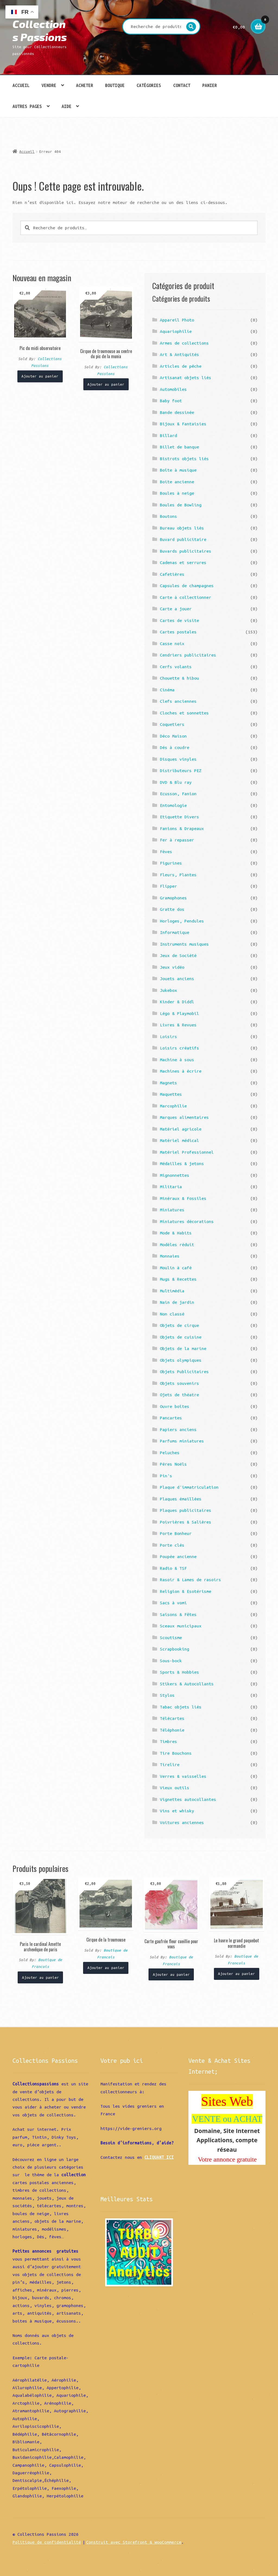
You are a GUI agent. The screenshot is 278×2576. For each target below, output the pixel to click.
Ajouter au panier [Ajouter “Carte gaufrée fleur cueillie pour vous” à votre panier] (171, 1974)
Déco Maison (173, 735)
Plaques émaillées (180, 1498)
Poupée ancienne (178, 1556)
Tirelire (169, 1764)
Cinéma (167, 689)
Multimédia (172, 1290)
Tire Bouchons (176, 1753)
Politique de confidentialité (46, 2542)
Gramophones (173, 897)
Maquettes (171, 1094)
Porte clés (172, 1545)
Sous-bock (171, 1660)
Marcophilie (173, 1105)
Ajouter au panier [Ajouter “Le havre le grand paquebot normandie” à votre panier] (236, 1973)
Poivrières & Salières (185, 1521)
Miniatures (172, 1209)
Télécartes (172, 1718)
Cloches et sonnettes (184, 712)
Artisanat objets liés (185, 377)
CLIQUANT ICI (159, 2157)
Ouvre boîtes (174, 1406)
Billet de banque (179, 446)
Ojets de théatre (179, 1394)
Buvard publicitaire (183, 539)
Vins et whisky (177, 1810)
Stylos (167, 1695)
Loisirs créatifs (179, 1047)
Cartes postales (178, 631)
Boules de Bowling (180, 504)
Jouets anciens (177, 978)
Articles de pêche (180, 366)
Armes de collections (184, 342)
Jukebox (168, 990)
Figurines (171, 862)
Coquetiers (172, 724)
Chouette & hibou (179, 678)
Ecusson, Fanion (178, 793)
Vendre (49, 85)
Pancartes (171, 1417)
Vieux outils (174, 1787)
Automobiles (173, 389)
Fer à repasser (177, 839)
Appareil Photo (177, 319)
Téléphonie (172, 1729)
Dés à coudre (174, 747)
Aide (66, 106)
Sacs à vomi (173, 1602)
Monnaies (169, 1255)
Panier (209, 85)
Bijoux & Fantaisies (183, 423)
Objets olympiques (180, 1360)
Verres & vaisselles (183, 1776)
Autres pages (27, 106)
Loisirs (168, 1036)
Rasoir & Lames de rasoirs (190, 1579)
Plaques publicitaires (185, 1510)
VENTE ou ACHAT (227, 2119)
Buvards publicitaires (185, 551)
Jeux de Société (178, 955)
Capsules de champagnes (187, 585)
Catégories (149, 85)
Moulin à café (176, 1267)
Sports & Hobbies (179, 1672)
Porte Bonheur (176, 1533)
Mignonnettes (174, 1175)
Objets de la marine (183, 1348)
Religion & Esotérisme (185, 1591)
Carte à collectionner (185, 597)
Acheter (84, 85)
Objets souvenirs (179, 1383)
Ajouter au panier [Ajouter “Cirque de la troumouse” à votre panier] (105, 1967)
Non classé (172, 1313)
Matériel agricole (180, 1128)
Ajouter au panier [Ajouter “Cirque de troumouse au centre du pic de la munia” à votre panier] (105, 384)
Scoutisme (171, 1637)
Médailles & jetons (182, 1163)
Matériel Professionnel (187, 1152)
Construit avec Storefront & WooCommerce (133, 2542)
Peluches (169, 1452)
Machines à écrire (180, 1071)
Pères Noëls (173, 1464)
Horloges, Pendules (182, 920)
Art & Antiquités (179, 354)
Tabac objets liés (180, 1706)
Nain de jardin (177, 1302)
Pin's (166, 1475)
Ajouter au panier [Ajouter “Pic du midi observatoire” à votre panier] (39, 376)
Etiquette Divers (179, 816)
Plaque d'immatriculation (189, 1487)
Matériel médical (179, 1140)
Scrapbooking (174, 1648)
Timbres (168, 1741)
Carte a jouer (176, 608)
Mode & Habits (176, 1232)
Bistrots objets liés (184, 458)
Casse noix (172, 643)
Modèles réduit (177, 1244)
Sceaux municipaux (180, 1625)
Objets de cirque (179, 1325)
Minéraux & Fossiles (183, 1198)
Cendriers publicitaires (188, 654)
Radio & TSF (173, 1568)
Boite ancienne (177, 481)
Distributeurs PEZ (180, 770)
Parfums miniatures (182, 1440)
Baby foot (171, 400)
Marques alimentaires (184, 1117)
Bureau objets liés (182, 527)
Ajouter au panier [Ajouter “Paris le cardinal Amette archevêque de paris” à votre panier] (40, 1977)
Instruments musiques (184, 944)
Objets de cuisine (180, 1337)
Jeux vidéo (172, 967)
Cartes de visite (179, 620)
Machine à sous (177, 1059)
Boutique (115, 85)
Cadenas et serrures (183, 562)
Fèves (166, 851)
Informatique (174, 932)
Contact (181, 85)
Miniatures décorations (187, 1221)
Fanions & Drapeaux (182, 828)
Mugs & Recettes (178, 1279)
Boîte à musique (178, 469)
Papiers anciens (178, 1429)
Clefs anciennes (178, 701)
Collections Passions (39, 30)
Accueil (21, 85)
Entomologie (173, 805)
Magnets (168, 1082)
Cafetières (172, 574)
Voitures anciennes (182, 1822)
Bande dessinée (177, 412)
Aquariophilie (176, 331)
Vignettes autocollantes (188, 1799)
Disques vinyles (178, 759)
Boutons (168, 516)
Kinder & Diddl (177, 1001)
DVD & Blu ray (176, 782)
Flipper (168, 886)
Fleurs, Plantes (178, 874)
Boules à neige (177, 493)
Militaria (171, 1186)
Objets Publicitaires (184, 1371)
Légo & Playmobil (179, 1013)
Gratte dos (172, 909)
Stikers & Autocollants (187, 1683)
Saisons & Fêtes (178, 1614)
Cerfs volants (176, 666)
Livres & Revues (178, 1024)
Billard (168, 435)
